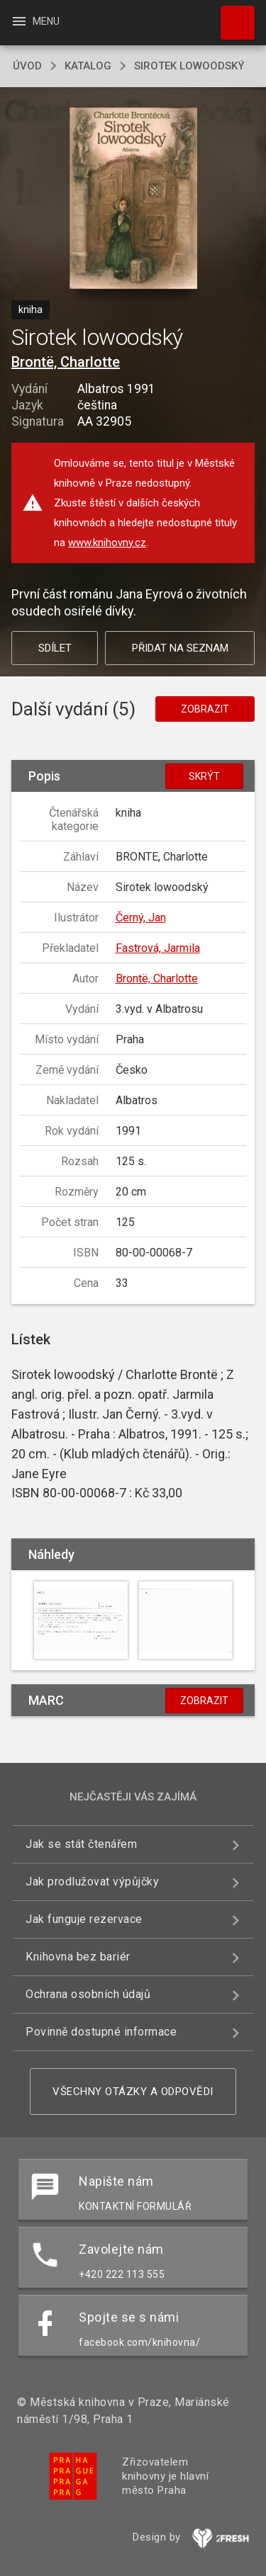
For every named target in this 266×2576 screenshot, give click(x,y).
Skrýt (204, 776)
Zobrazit (205, 709)
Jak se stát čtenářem (81, 1844)
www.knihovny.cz (107, 542)
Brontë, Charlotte (65, 361)
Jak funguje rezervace (84, 1919)
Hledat (231, 15)
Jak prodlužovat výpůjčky (92, 1881)
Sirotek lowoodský (189, 65)
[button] (133, 199)
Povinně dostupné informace (101, 2031)
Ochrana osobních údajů (88, 1994)
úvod (27, 65)
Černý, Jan (141, 917)
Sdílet (55, 648)
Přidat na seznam (180, 648)
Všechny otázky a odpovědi (133, 2091)
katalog (88, 65)
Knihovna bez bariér (78, 1956)
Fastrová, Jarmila (158, 948)
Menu (35, 21)
